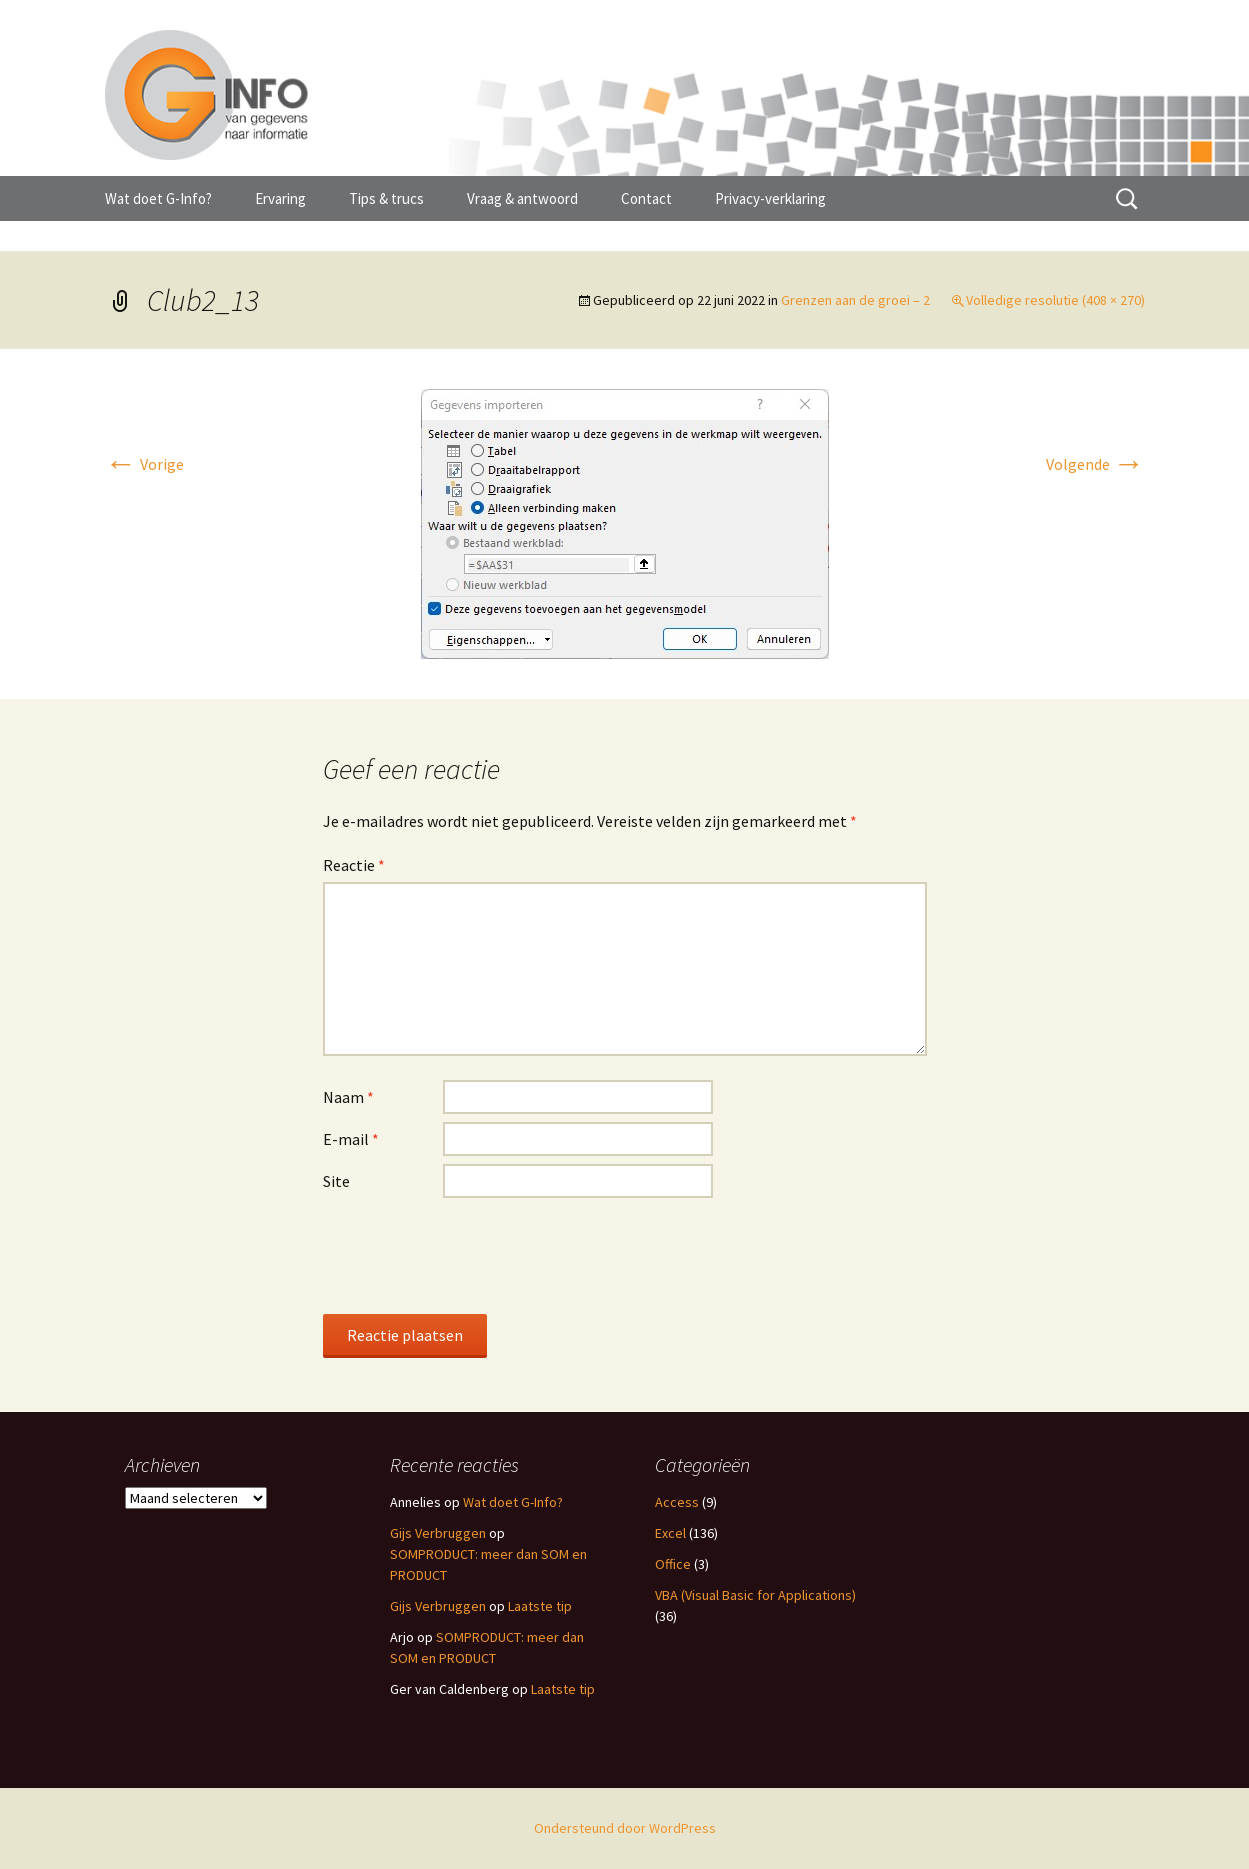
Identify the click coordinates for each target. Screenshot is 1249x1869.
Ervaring (280, 198)
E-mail (351, 1139)
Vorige (144, 464)
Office (673, 1564)
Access (677, 1502)
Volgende (1095, 464)
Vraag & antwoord (522, 198)
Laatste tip (540, 1606)
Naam (348, 1097)
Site (336, 1181)
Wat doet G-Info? (158, 198)
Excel (670, 1533)
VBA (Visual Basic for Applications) (755, 1595)
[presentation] (475, 1255)
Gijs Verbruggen (438, 1533)
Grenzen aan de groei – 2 (855, 300)
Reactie (354, 865)
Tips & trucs (386, 198)
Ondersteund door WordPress (625, 1828)
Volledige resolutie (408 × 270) (1055, 300)
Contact (646, 198)
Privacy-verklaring (770, 198)
